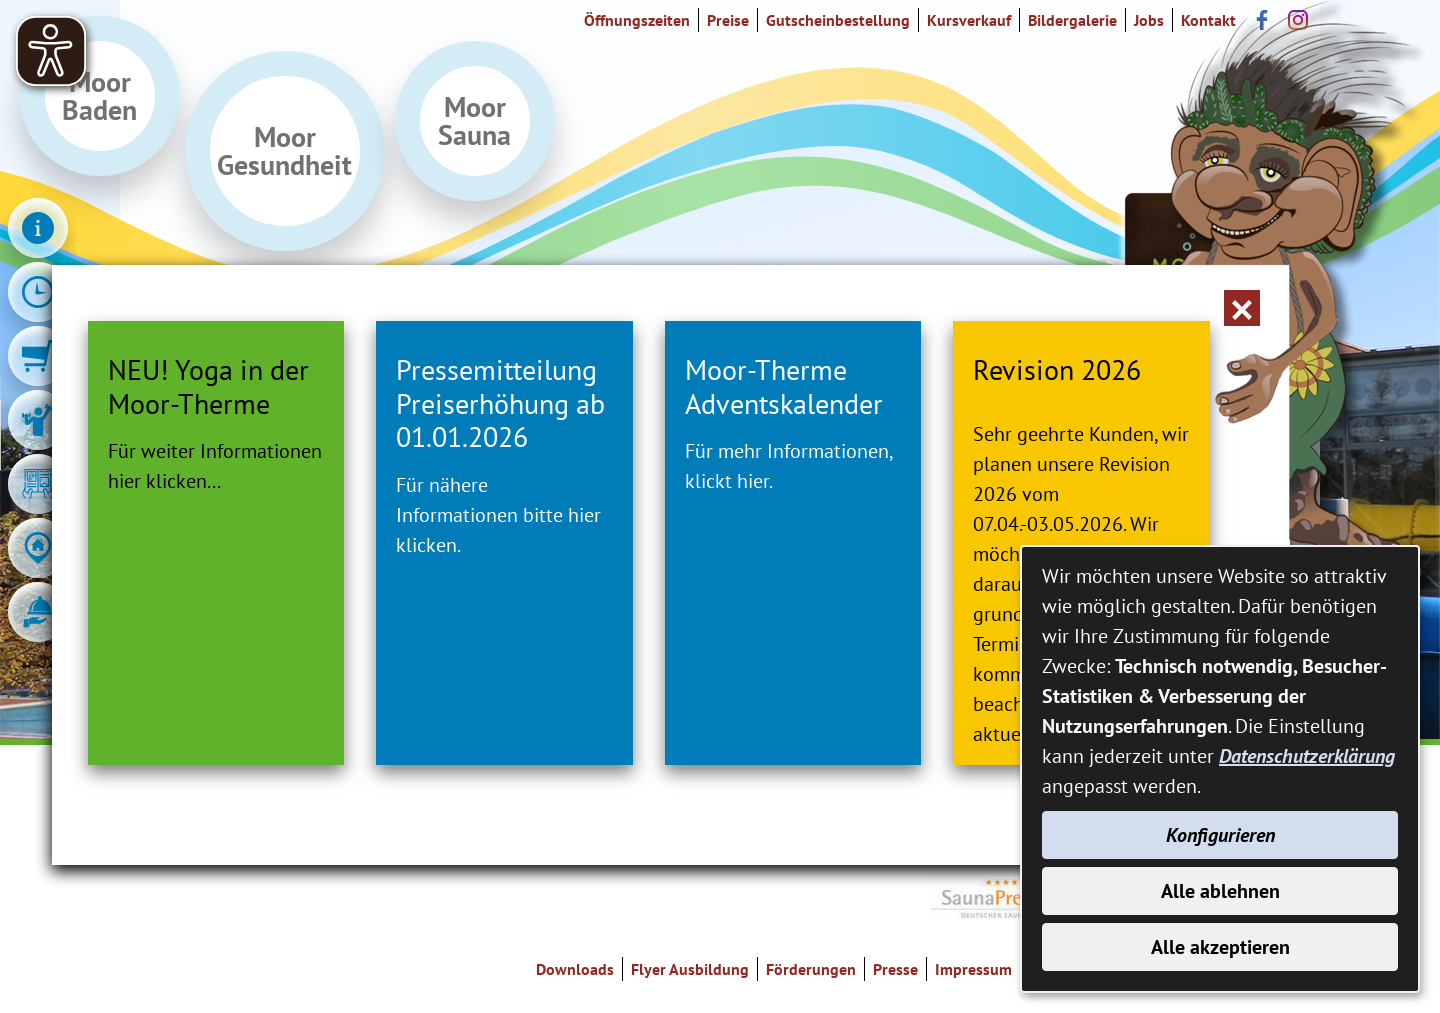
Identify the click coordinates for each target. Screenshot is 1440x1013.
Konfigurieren (1220, 835)
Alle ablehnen (1220, 891)
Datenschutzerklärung (1307, 756)
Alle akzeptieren (1220, 947)
